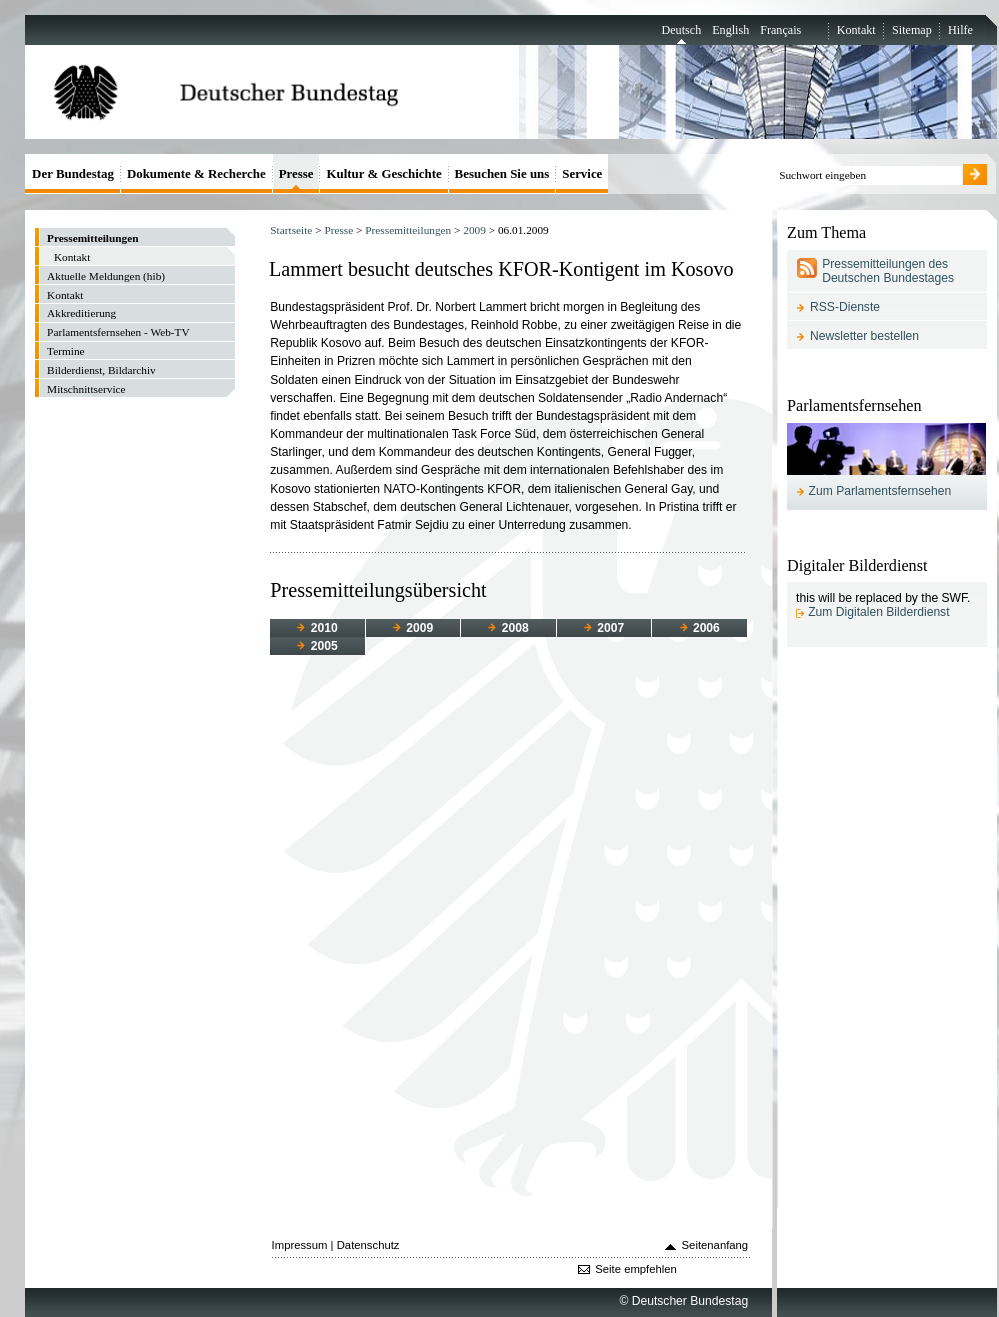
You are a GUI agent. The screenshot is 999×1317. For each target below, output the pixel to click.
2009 (474, 230)
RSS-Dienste (845, 307)
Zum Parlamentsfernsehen (880, 491)
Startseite (291, 230)
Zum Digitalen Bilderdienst (878, 612)
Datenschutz (368, 1245)
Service (582, 173)
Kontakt (856, 30)
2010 (317, 628)
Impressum (300, 1245)
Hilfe (960, 30)
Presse (338, 230)
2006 (700, 628)
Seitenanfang (715, 1245)
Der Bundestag (73, 173)
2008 (508, 628)
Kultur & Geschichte (383, 173)
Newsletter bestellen (864, 336)
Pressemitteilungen (408, 230)
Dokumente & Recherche (196, 173)
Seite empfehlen (636, 1269)
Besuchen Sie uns (502, 173)
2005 (317, 646)
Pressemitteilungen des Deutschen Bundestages (888, 271)
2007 (604, 628)
